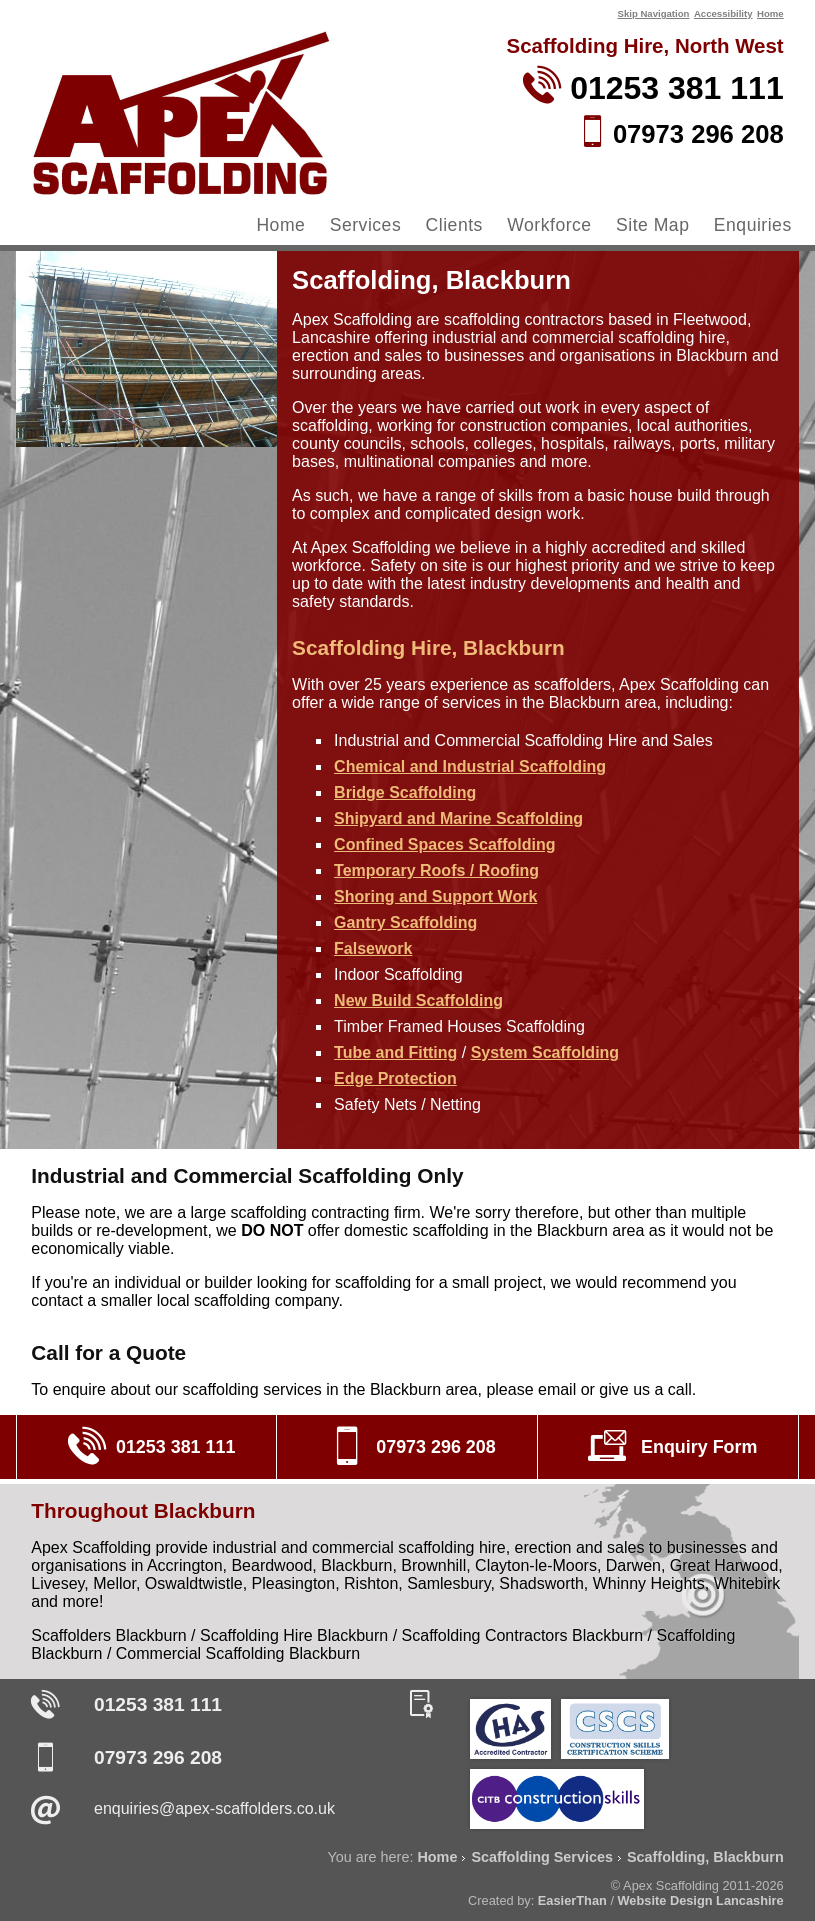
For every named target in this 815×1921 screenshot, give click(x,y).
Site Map (652, 225)
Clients (454, 225)
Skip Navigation (653, 13)
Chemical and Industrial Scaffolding (470, 766)
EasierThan (572, 1900)
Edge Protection (395, 1078)
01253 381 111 (158, 1704)
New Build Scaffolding (418, 1000)
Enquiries (753, 225)
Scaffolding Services (542, 1857)
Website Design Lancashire (701, 1900)
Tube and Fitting (395, 1052)
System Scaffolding (545, 1052)
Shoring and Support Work (435, 896)
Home (770, 13)
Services (365, 225)
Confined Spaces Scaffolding (444, 844)
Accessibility (723, 13)
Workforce (549, 225)
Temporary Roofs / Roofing (436, 870)
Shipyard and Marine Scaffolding (458, 818)
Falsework (373, 948)
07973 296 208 (158, 1757)
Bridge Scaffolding (405, 792)
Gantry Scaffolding (405, 922)
